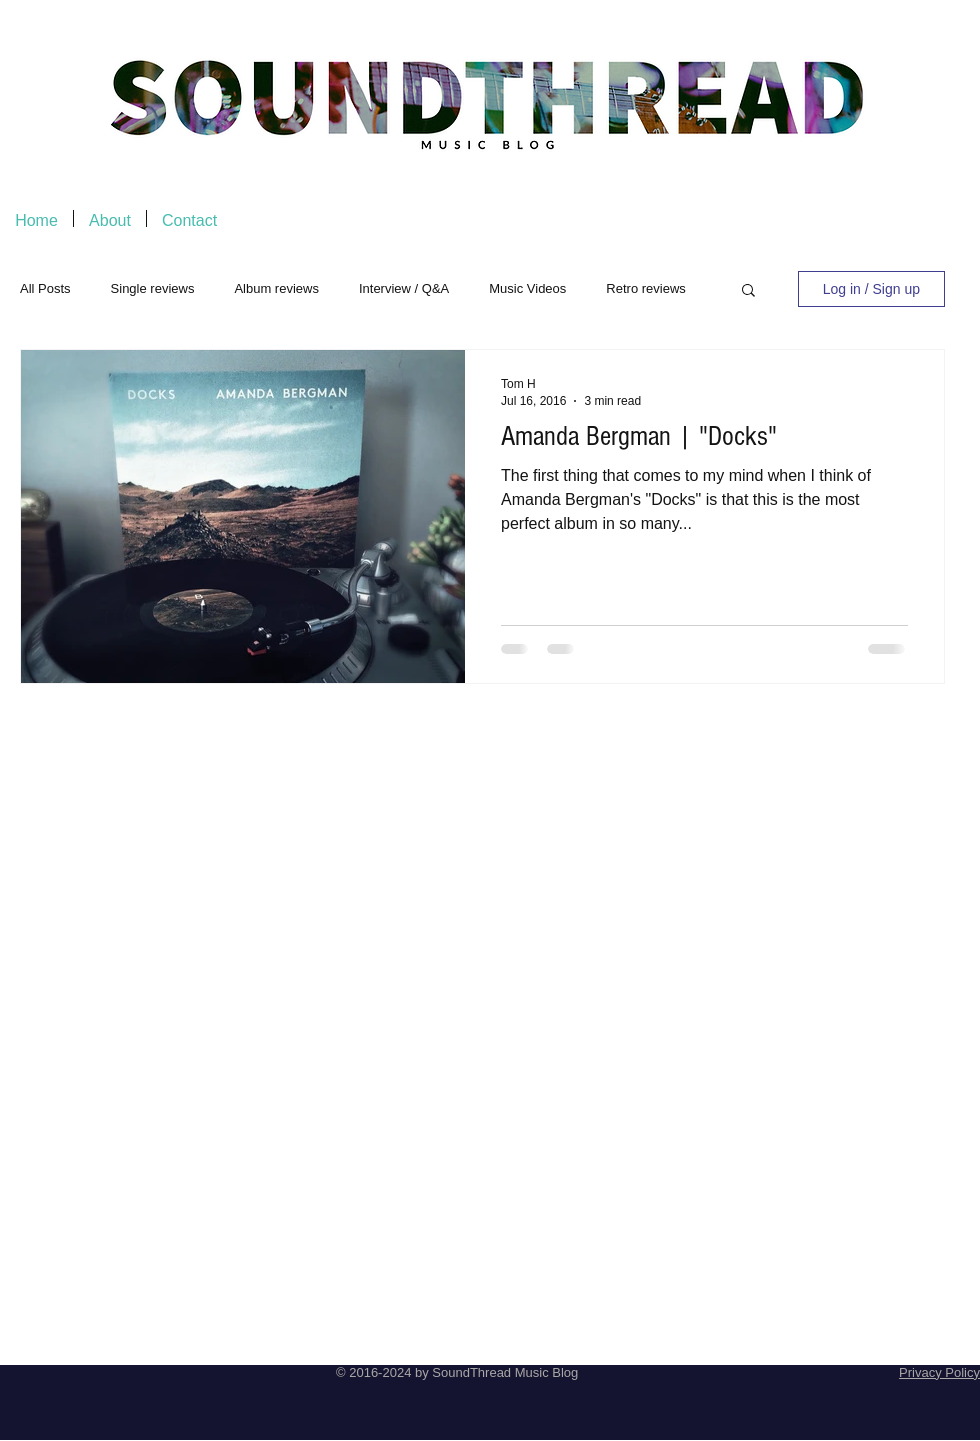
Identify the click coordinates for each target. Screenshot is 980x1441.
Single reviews (153, 288)
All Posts (45, 288)
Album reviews (276, 288)
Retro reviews (645, 288)
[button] (748, 291)
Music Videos (527, 288)
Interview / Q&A (404, 288)
